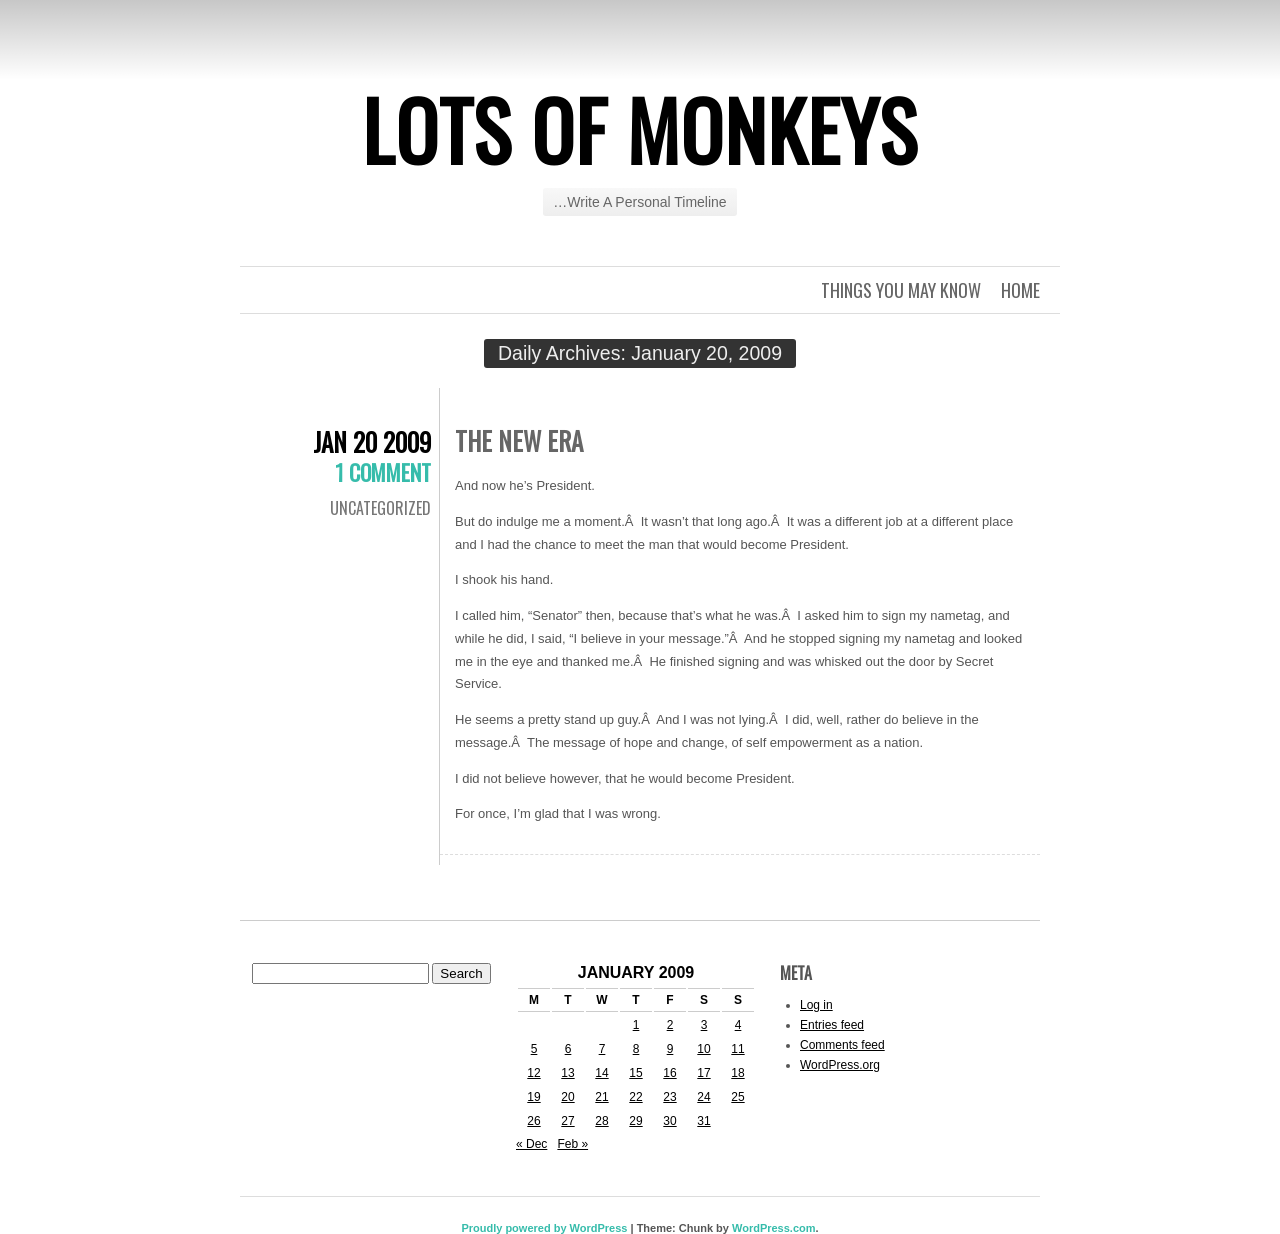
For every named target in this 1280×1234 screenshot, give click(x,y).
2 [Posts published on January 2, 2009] (670, 1025)
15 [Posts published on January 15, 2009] (635, 1073)
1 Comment (383, 472)
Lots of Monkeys (640, 129)
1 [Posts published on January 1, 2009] (636, 1025)
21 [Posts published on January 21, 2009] (601, 1097)
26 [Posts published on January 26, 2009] (533, 1121)
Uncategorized (380, 508)
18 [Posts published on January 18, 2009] (737, 1073)
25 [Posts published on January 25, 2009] (737, 1097)
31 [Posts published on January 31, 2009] (703, 1121)
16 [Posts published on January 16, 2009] (669, 1073)
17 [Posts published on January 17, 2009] (703, 1073)
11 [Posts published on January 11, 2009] (737, 1049)
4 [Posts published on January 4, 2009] (738, 1025)
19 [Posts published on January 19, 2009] (533, 1097)
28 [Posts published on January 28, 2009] (601, 1121)
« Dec (531, 1144)
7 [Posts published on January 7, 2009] (602, 1049)
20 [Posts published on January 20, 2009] (567, 1097)
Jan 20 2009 (372, 441)
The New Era (519, 440)
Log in (816, 1005)
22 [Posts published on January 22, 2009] (635, 1097)
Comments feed (842, 1045)
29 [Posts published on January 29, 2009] (635, 1121)
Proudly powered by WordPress (544, 1228)
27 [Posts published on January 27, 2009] (567, 1121)
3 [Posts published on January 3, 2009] (704, 1025)
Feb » (572, 1144)
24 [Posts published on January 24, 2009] (703, 1097)
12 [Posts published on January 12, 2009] (533, 1073)
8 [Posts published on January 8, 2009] (636, 1049)
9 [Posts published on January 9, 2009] (670, 1049)
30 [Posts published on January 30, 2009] (669, 1121)
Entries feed (832, 1025)
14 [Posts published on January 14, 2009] (601, 1073)
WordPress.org (840, 1065)
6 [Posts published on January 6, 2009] (568, 1049)
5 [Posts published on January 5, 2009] (534, 1049)
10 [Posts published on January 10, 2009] (703, 1049)
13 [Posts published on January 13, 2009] (567, 1073)
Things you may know (901, 290)
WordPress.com (774, 1228)
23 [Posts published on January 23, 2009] (669, 1097)
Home (1020, 290)
